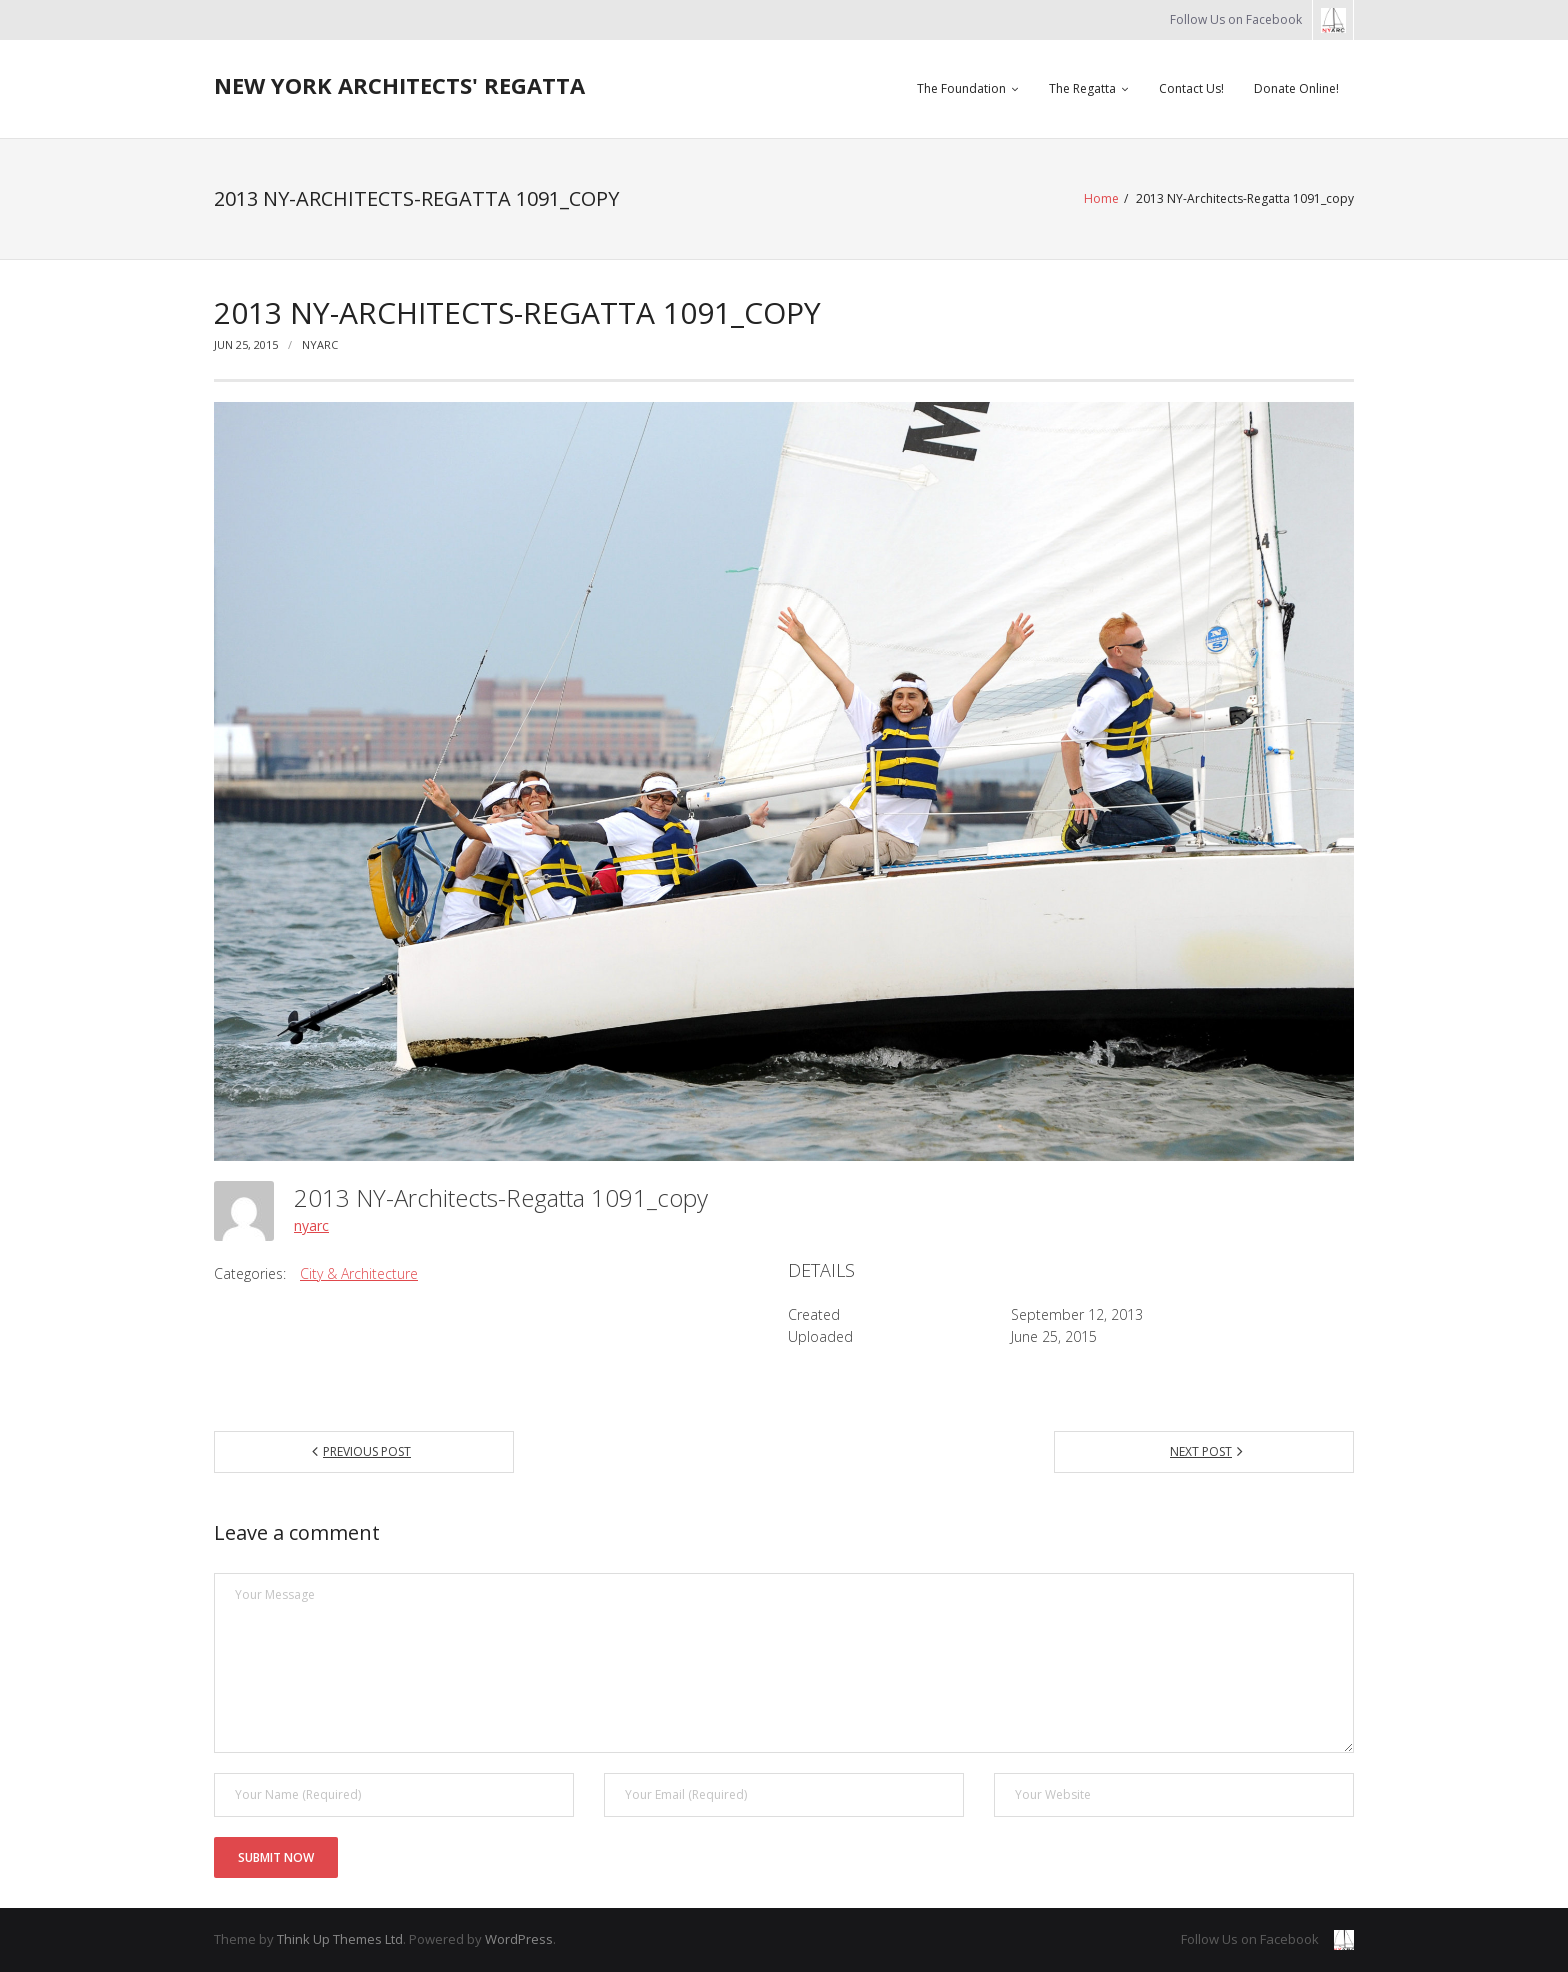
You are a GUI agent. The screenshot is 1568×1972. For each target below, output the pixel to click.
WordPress (519, 1939)
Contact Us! (1191, 88)
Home (1101, 198)
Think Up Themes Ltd (340, 1939)
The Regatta (1082, 88)
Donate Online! (1296, 88)
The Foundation (961, 88)
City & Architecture (359, 1273)
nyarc (320, 344)
